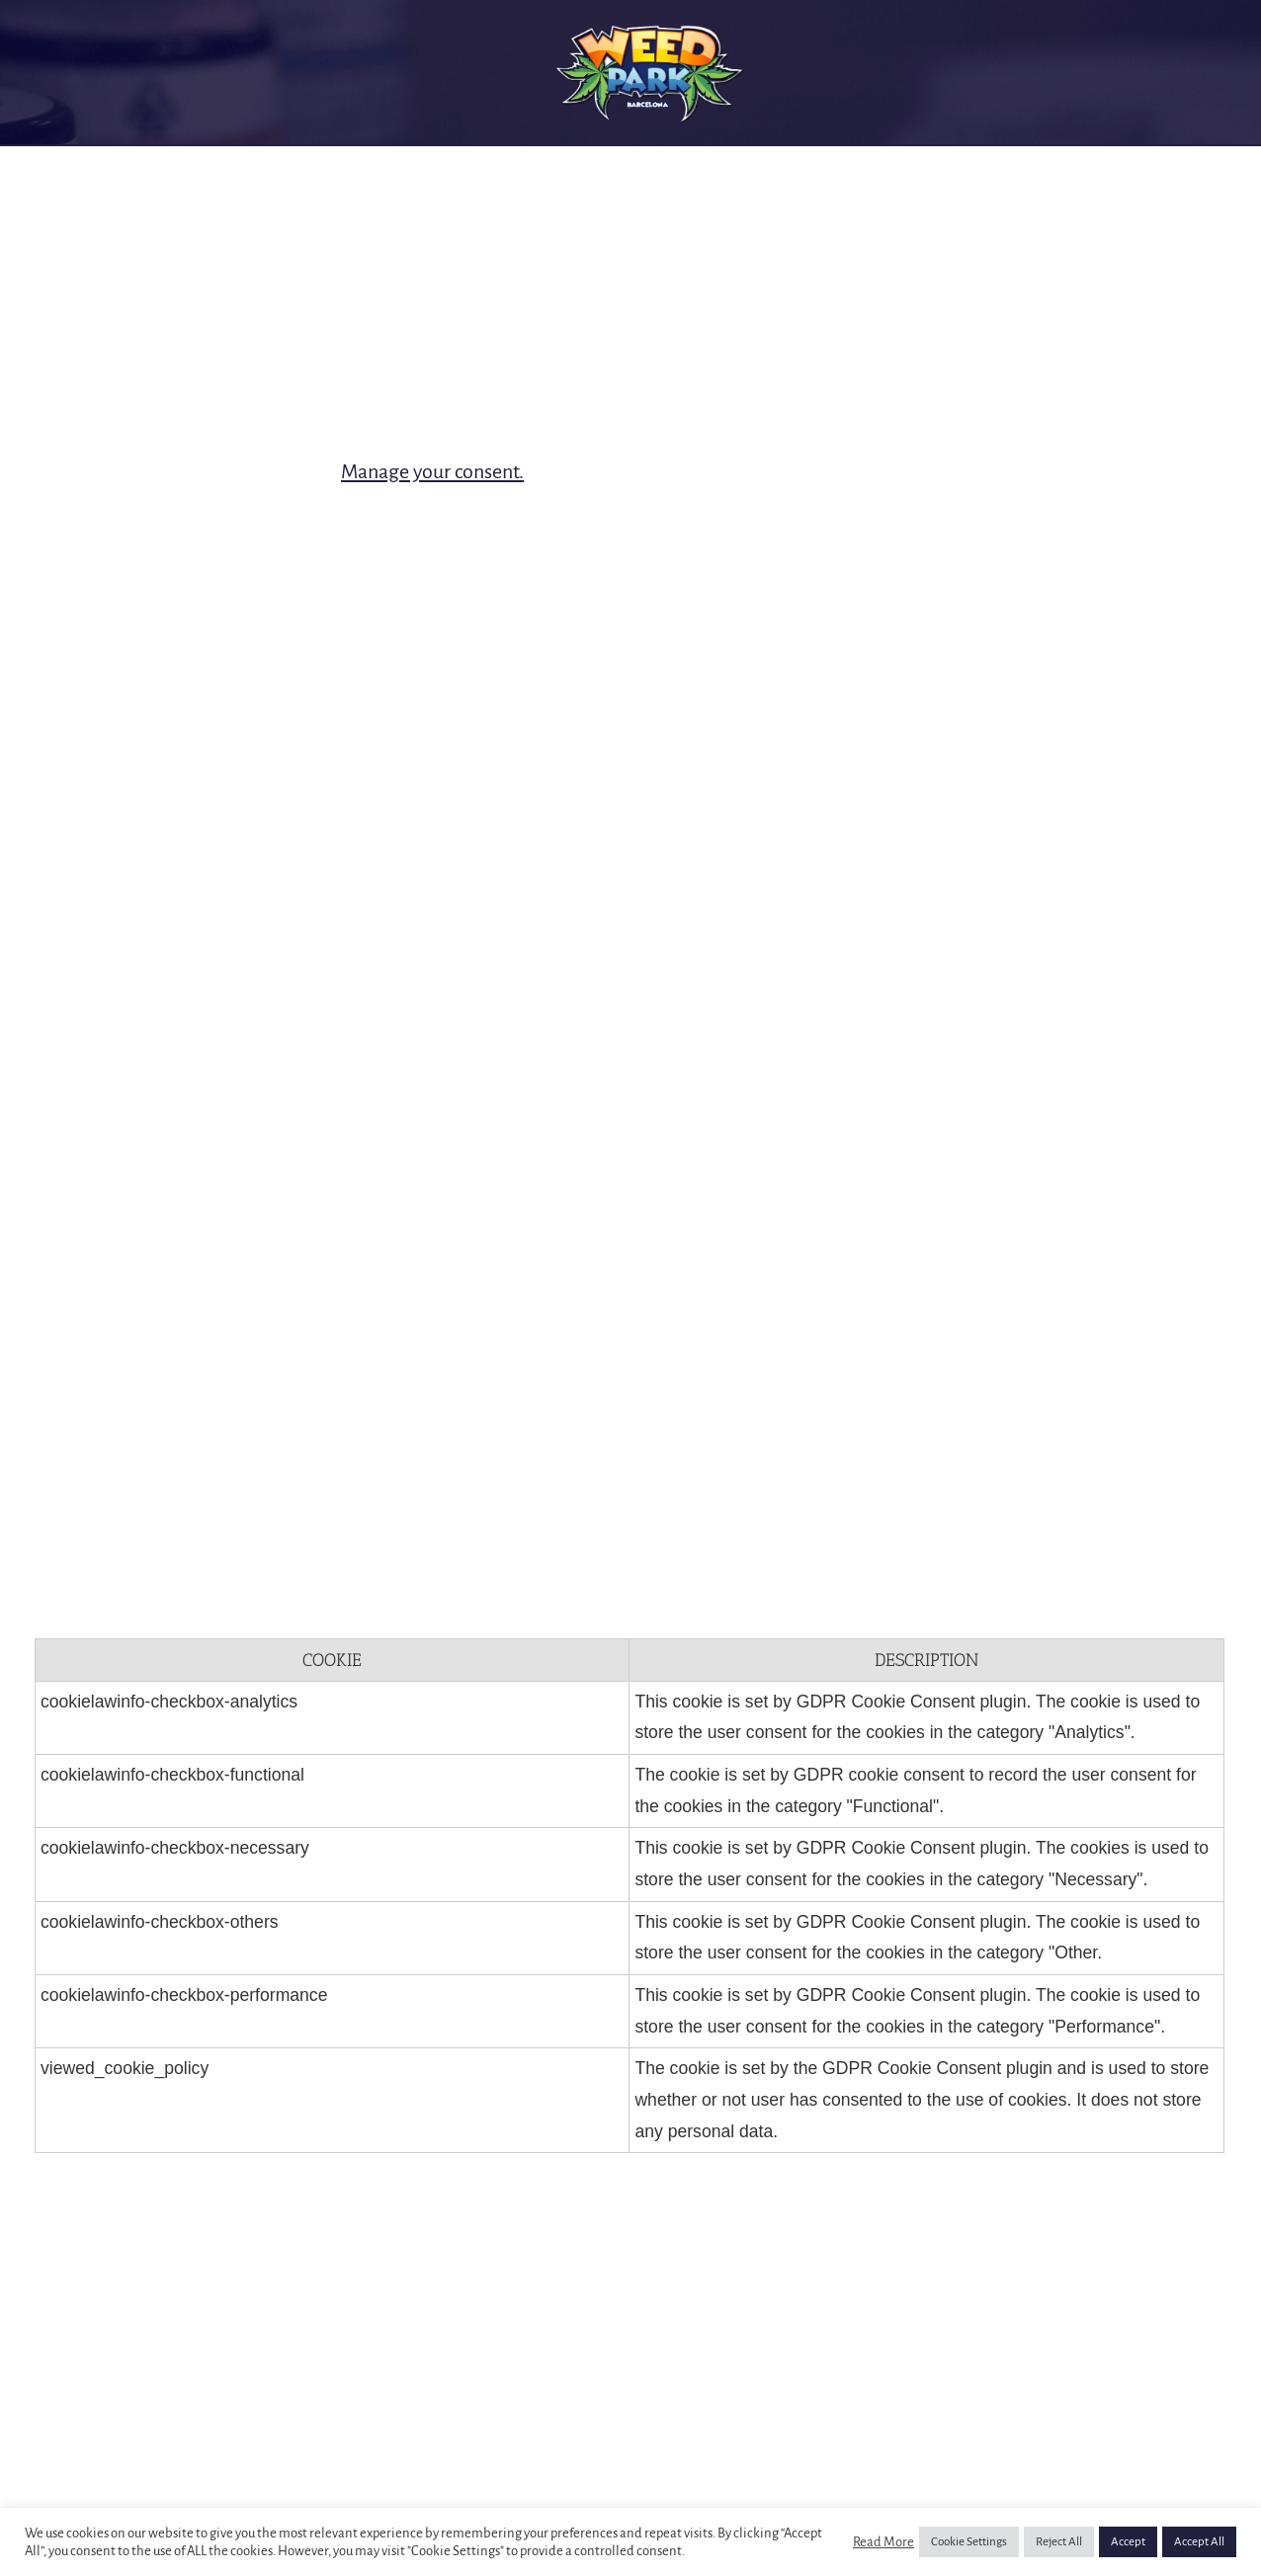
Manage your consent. (432, 471)
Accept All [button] (1199, 2541)
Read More (883, 2541)
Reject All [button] (1059, 2541)
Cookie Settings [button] (969, 2541)
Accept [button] (1128, 2541)
